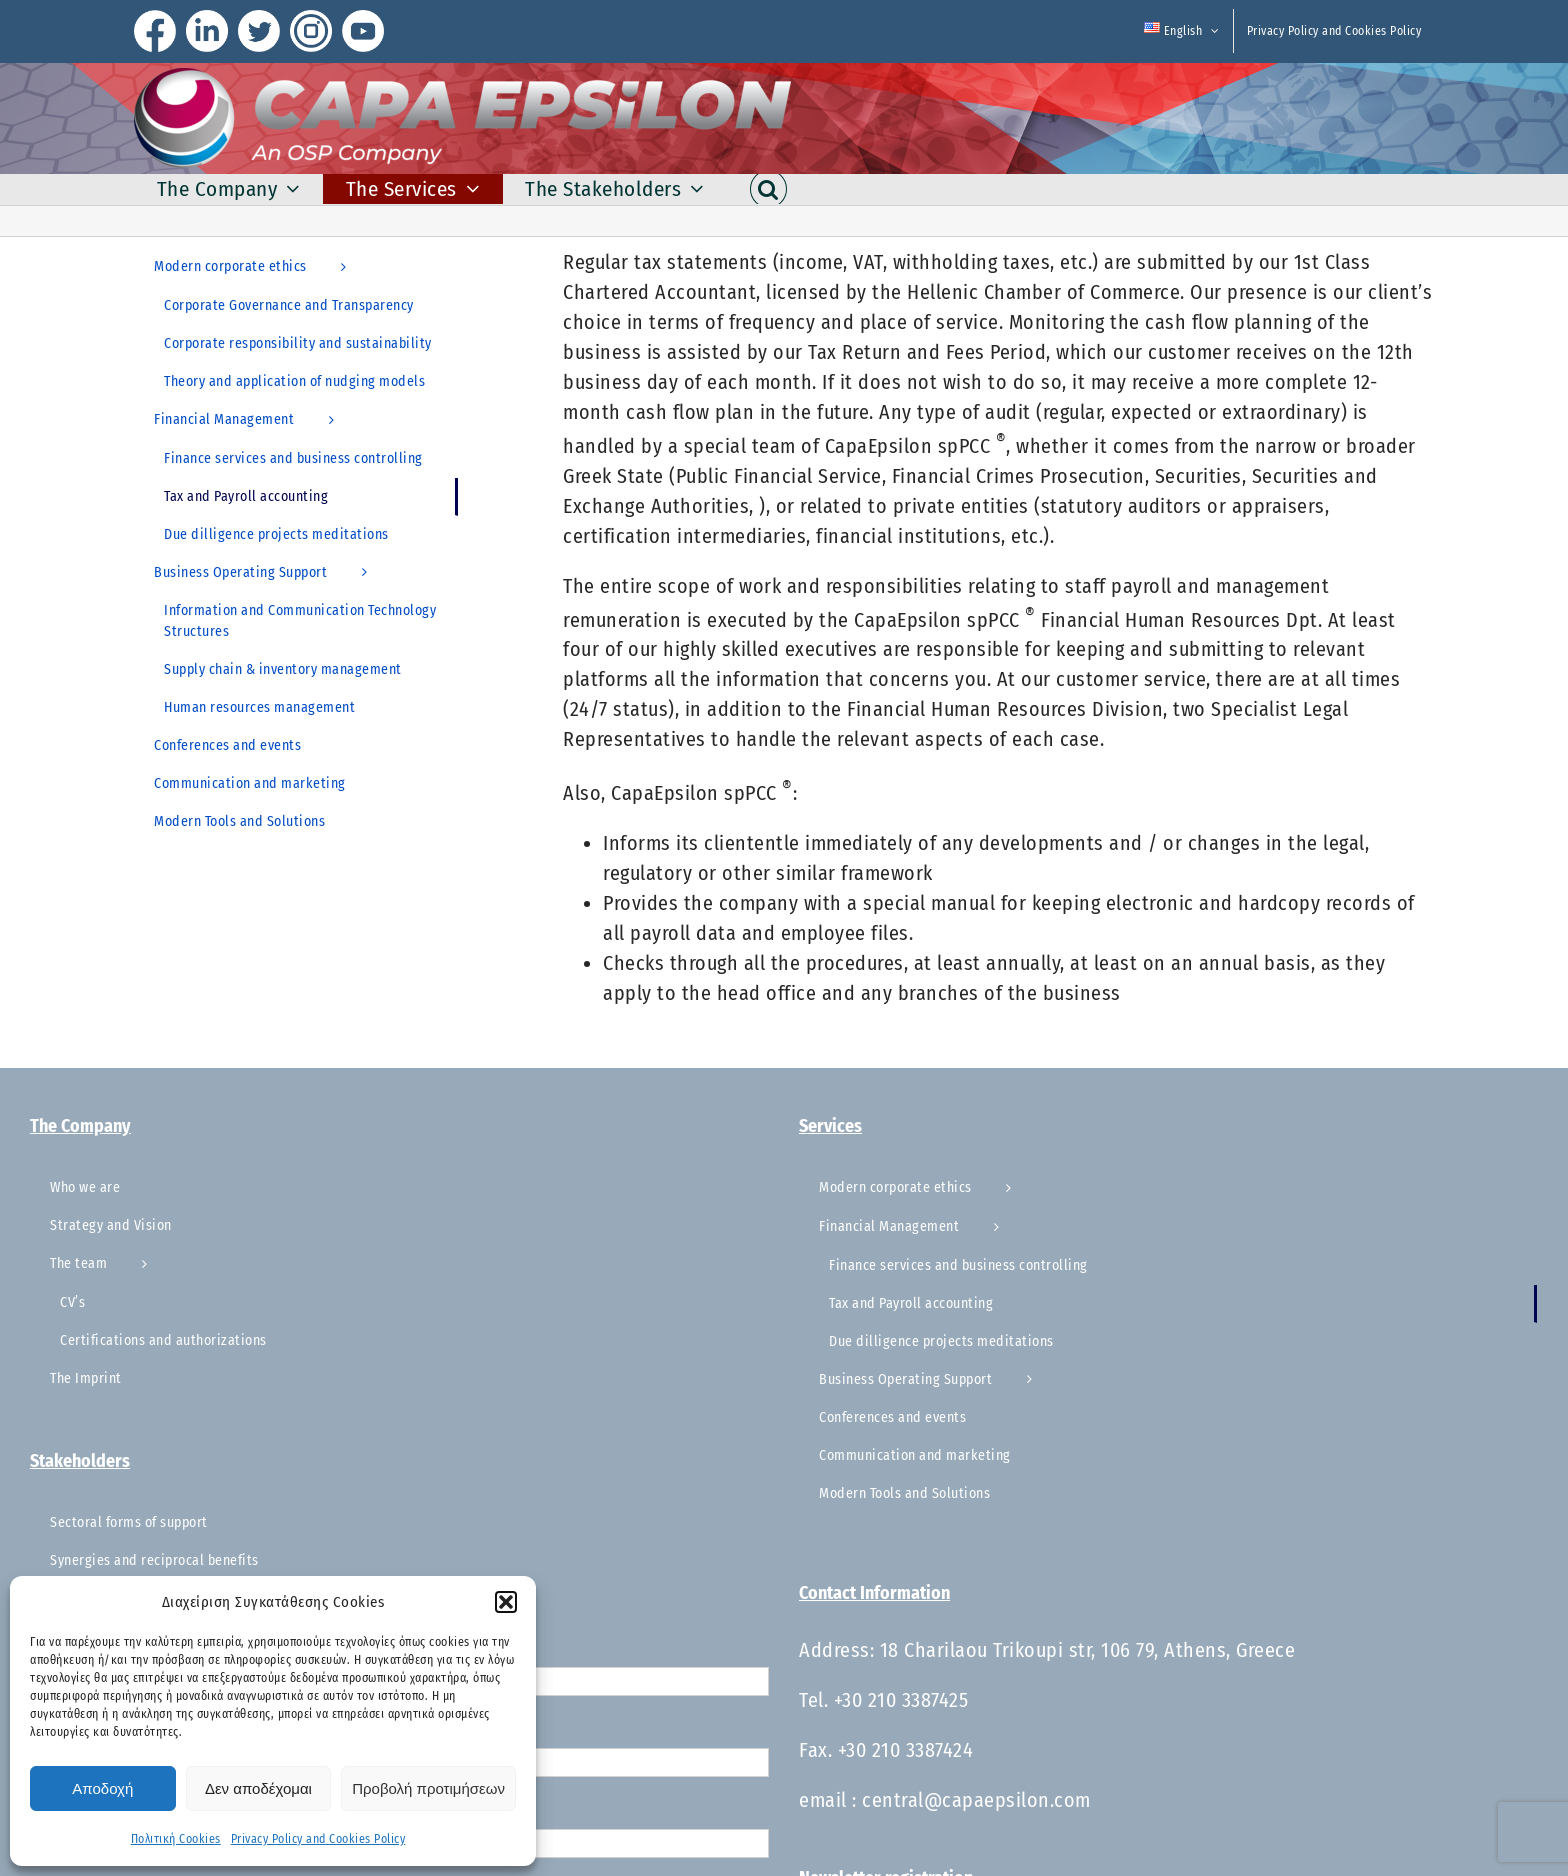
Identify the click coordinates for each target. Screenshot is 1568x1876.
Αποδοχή (102, 1788)
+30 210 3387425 (901, 1700)
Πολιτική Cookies (176, 1839)
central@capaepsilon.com (976, 1800)
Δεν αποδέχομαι (258, 1788)
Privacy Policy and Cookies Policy (318, 1839)
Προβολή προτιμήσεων (428, 1788)
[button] (506, 1602)
